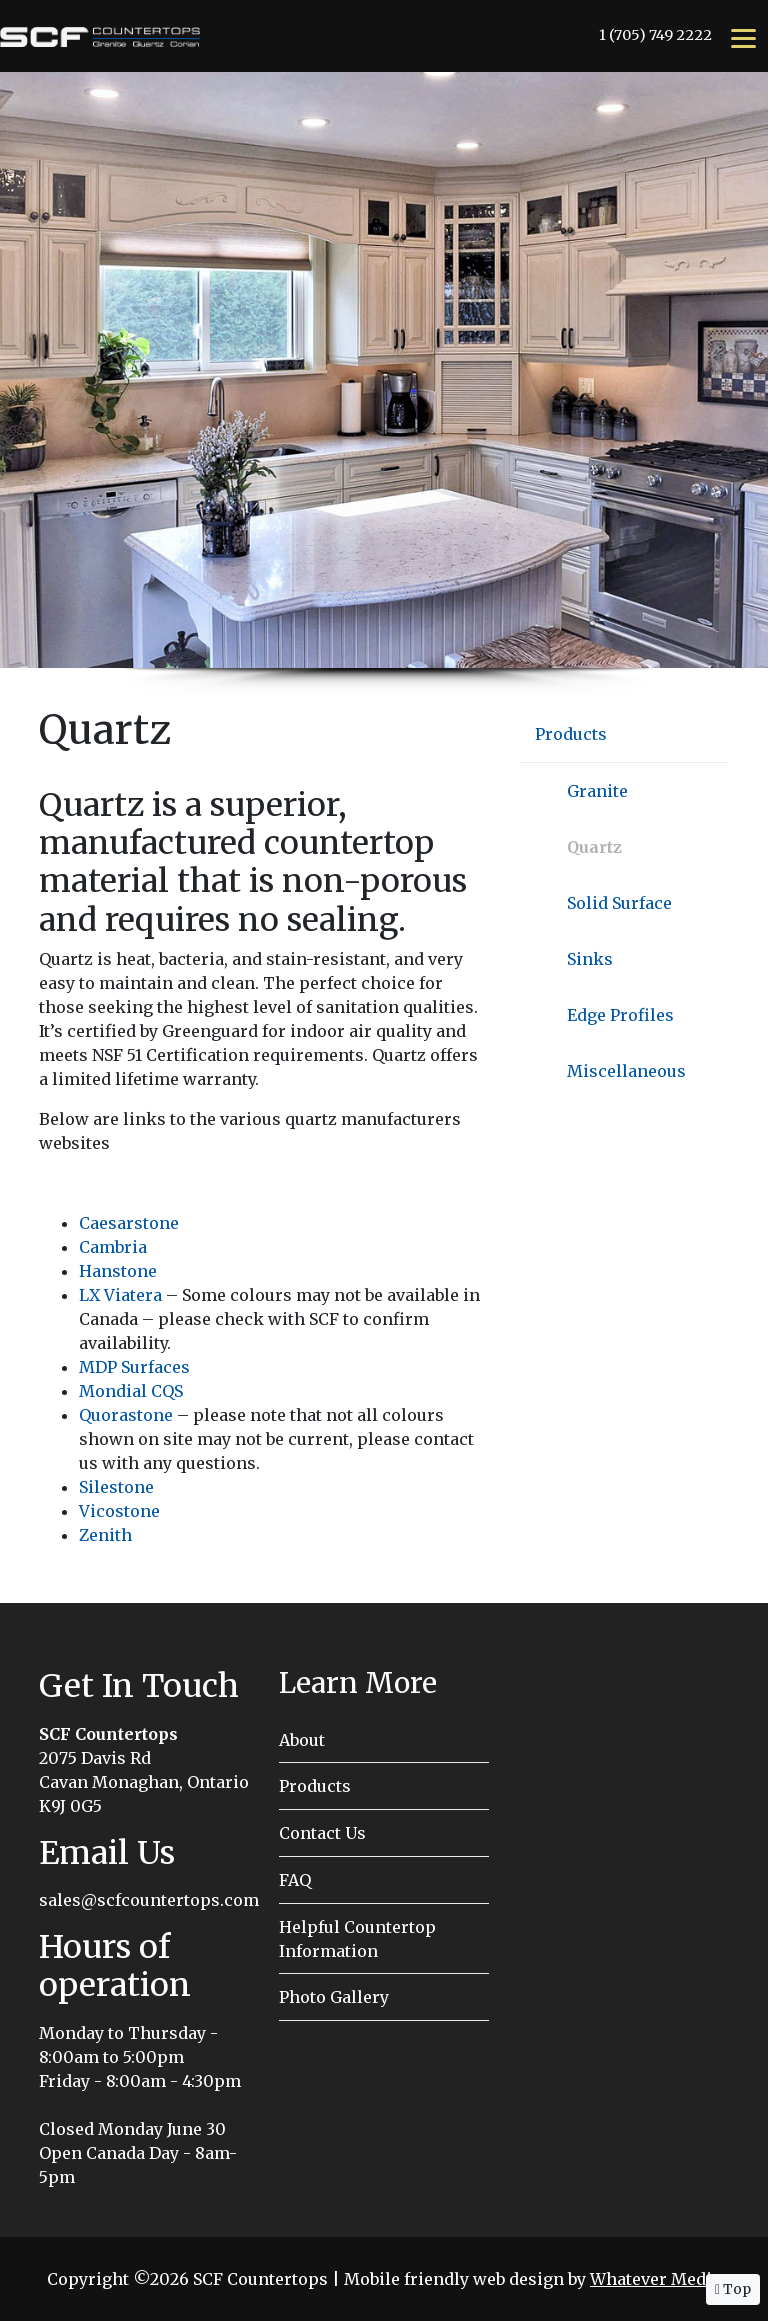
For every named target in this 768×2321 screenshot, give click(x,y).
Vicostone (119, 1511)
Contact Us (322, 1833)
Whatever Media (655, 2279)
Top (733, 2289)
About (302, 1740)
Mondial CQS (131, 1391)
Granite (597, 791)
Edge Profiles (620, 1015)
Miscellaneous (626, 1071)
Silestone (116, 1487)
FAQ (295, 1880)
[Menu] (743, 36)
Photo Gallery (334, 1997)
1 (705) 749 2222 (655, 35)
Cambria (113, 1247)
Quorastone (126, 1415)
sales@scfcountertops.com (149, 1900)
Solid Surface (619, 903)
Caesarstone (129, 1223)
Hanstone (118, 1271)
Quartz (594, 847)
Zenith (105, 1535)
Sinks (590, 959)
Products (571, 734)
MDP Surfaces (134, 1367)
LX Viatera (120, 1295)
